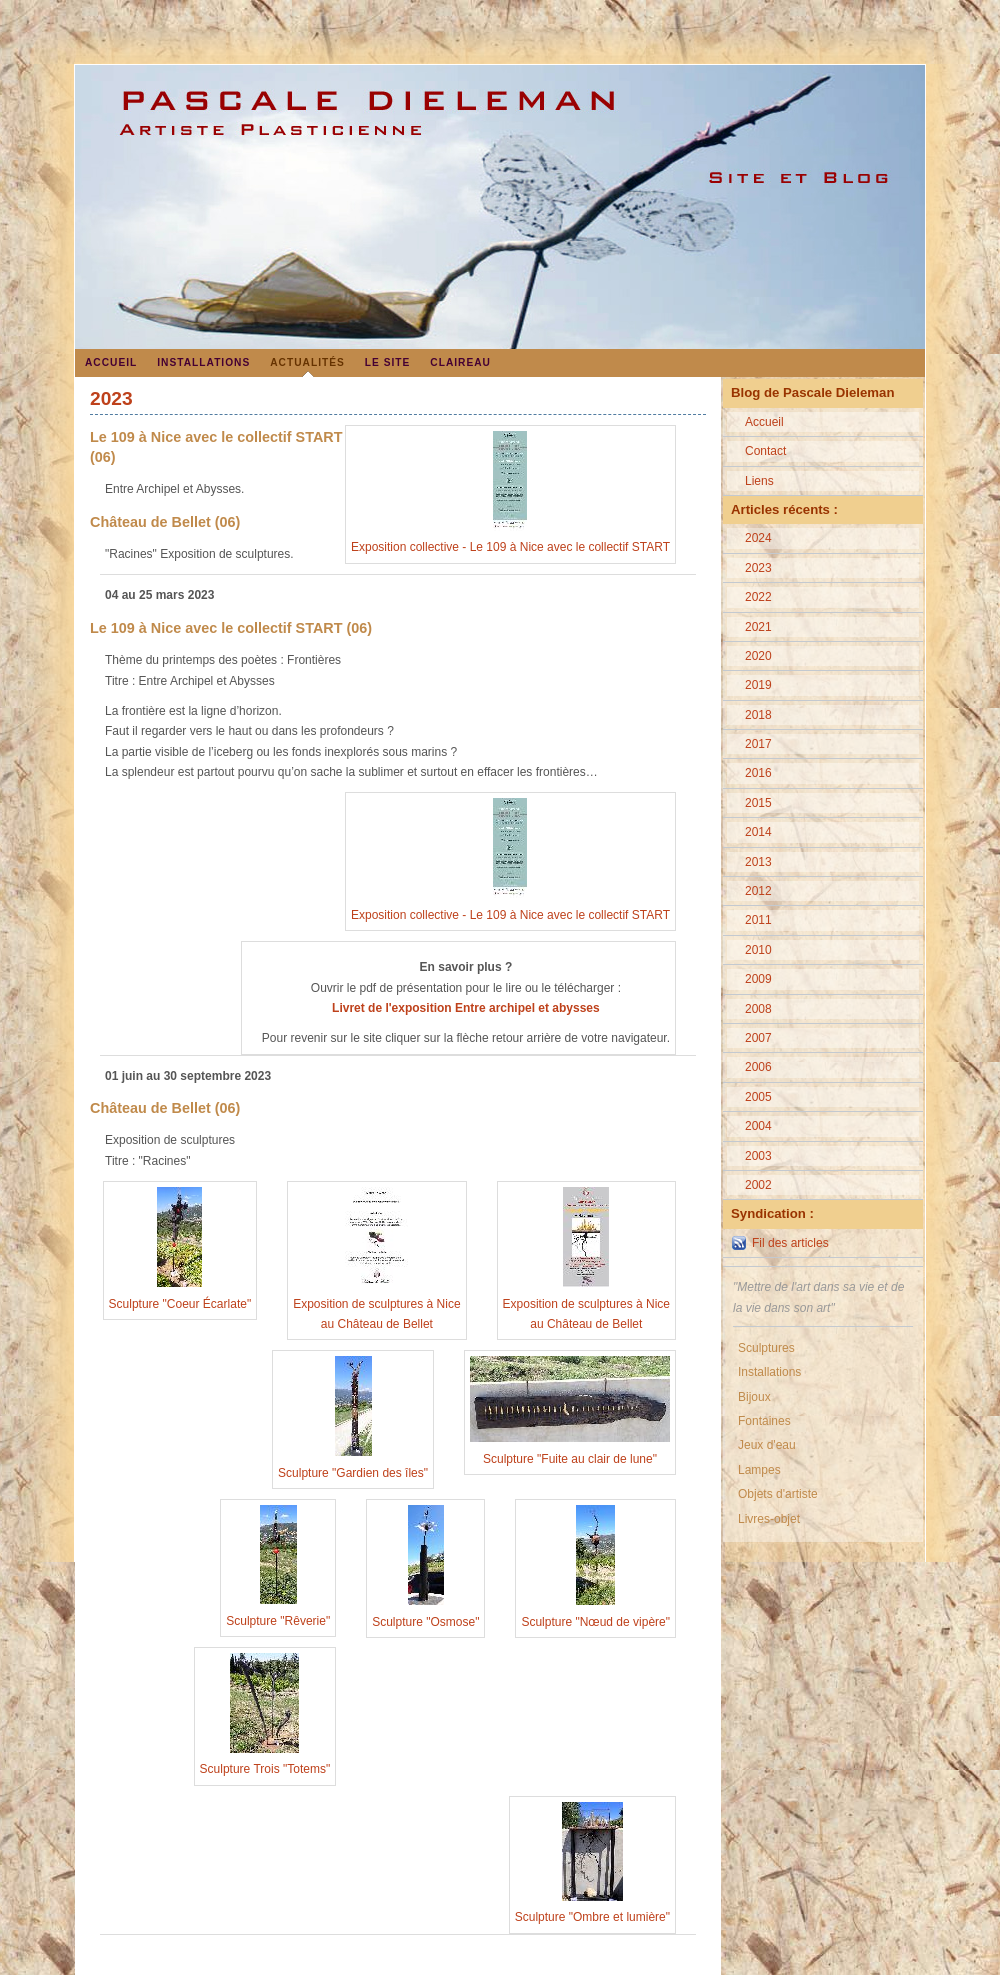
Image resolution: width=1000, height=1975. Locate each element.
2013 (758, 862)
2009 (758, 979)
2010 (758, 950)
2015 (758, 803)
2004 (758, 1126)
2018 (758, 715)
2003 (758, 1156)
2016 (758, 773)
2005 (758, 1097)
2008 (758, 1009)
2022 (758, 597)
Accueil (111, 362)
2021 (758, 627)
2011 (758, 920)
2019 (758, 685)
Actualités (307, 362)
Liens (759, 481)
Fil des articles (790, 1243)
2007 (758, 1038)
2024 (758, 538)
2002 (758, 1185)
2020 (758, 656)
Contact (765, 451)
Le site (388, 362)
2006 (758, 1067)
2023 (758, 568)
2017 (758, 744)
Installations (203, 362)
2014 (758, 832)
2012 (758, 891)
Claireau (460, 362)
